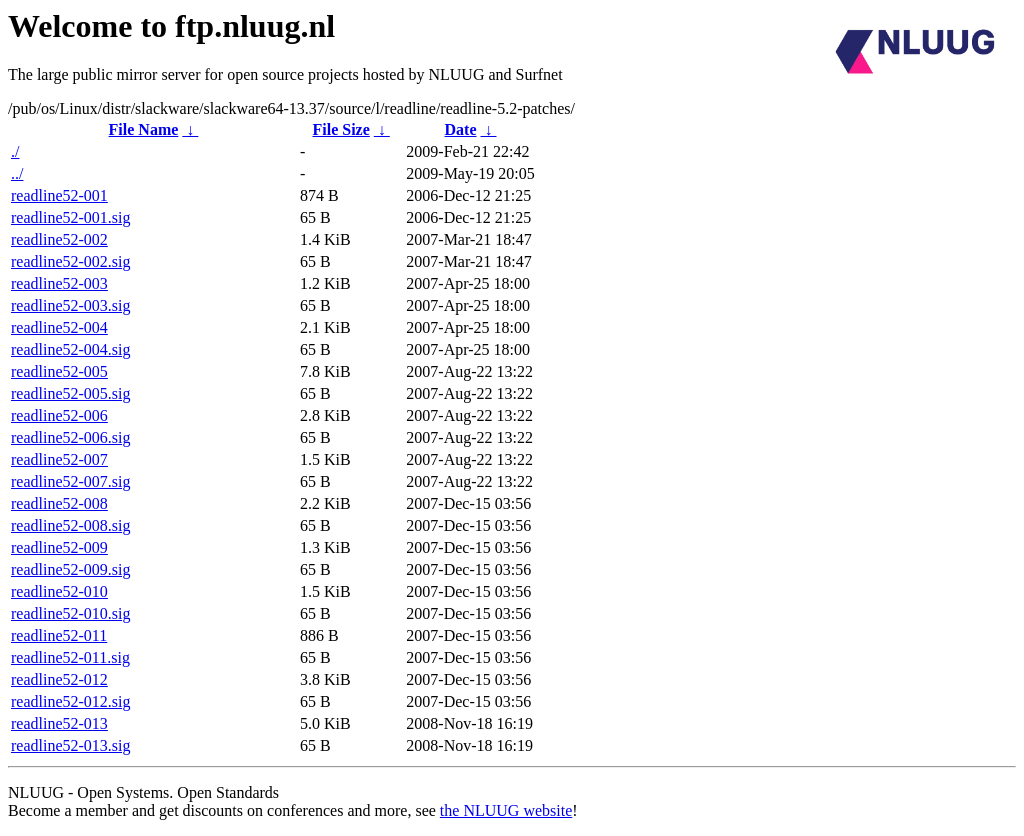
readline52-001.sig (71, 217)
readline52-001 (59, 195)
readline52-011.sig (70, 657)
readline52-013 (59, 723)
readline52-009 (59, 547)
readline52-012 (59, 679)
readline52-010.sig (71, 613)
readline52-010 (59, 591)
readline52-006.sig (71, 437)
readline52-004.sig (71, 349)
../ (17, 173)
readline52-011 (59, 635)
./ (15, 151)
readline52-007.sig (71, 481)
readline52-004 (59, 327)
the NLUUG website (506, 810)
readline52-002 (59, 239)
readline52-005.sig (71, 393)
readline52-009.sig (71, 569)
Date (461, 129)
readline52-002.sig (71, 261)
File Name (144, 129)
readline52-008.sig (71, 525)
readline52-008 (59, 503)
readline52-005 (59, 371)
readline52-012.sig (71, 701)
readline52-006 (59, 415)
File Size (340, 129)
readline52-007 (59, 459)
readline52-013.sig (71, 745)
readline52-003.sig (71, 305)
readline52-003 (59, 283)
